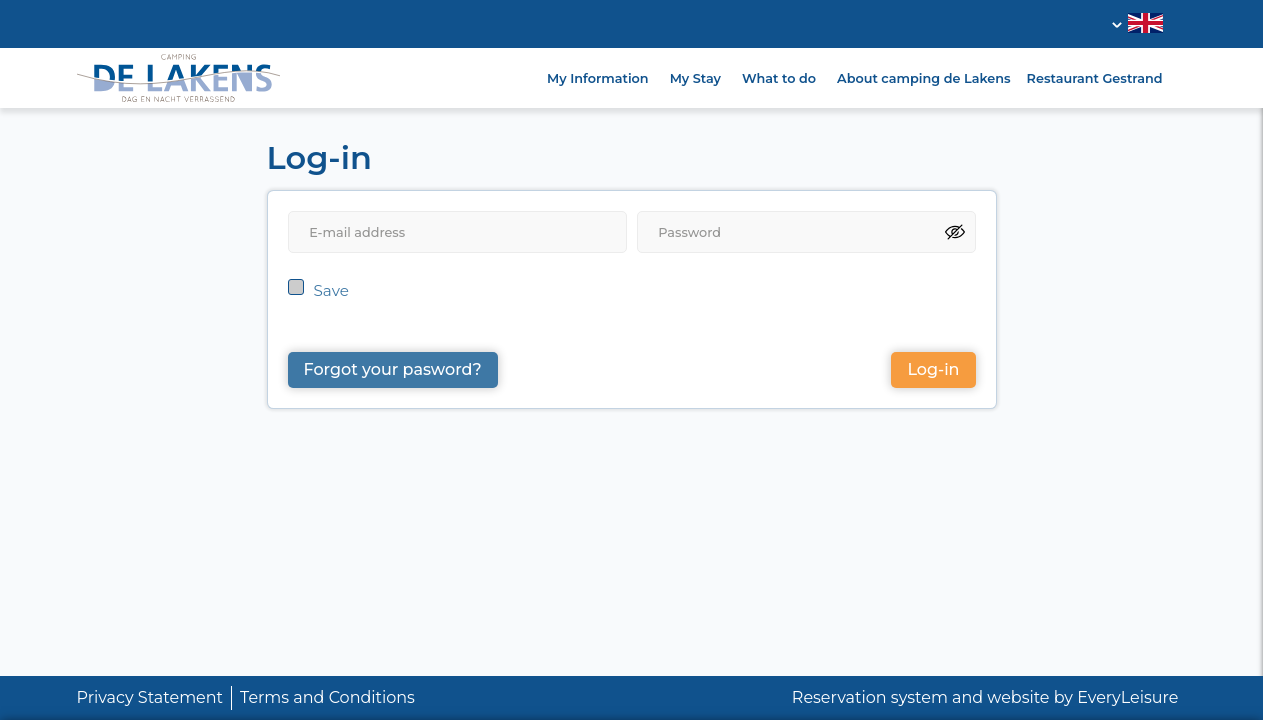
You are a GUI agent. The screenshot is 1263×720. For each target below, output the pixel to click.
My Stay (695, 78)
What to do (779, 78)
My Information (598, 78)
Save (331, 290)
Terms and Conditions (327, 697)
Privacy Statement (150, 697)
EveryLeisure (1127, 697)
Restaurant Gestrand (1095, 78)
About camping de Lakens (924, 78)
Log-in (933, 369)
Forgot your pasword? (393, 369)
